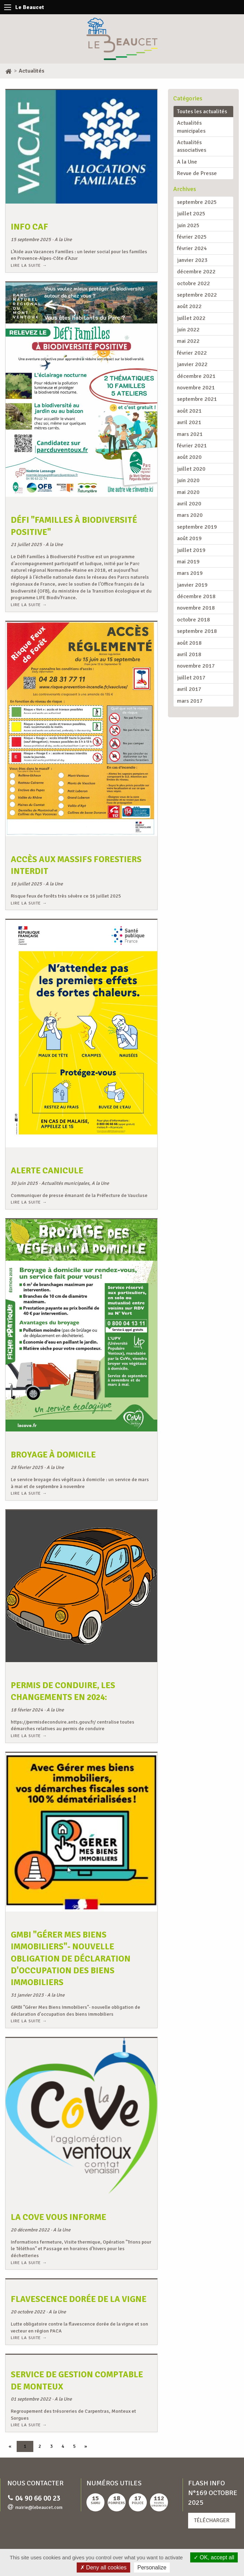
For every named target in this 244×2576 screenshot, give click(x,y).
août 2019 (189, 538)
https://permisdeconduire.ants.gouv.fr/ (53, 1722)
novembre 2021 (196, 387)
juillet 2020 (191, 468)
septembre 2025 (197, 202)
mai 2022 (188, 341)
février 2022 (192, 352)
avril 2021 (189, 422)
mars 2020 (190, 515)
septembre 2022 (197, 294)
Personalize (152, 2567)
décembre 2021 (196, 376)
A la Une (187, 161)
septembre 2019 (197, 526)
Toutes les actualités (202, 111)
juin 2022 (188, 329)
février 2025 (192, 236)
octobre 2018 (193, 619)
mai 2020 (188, 492)
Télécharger (211, 2520)
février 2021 (192, 445)
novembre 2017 (196, 665)
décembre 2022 (196, 271)
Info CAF (29, 227)
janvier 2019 (192, 584)
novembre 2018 (196, 607)
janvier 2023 (192, 260)
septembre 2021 (197, 399)
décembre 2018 (196, 596)
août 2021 (189, 410)
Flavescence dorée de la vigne (78, 2299)
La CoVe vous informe (58, 2217)
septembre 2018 (197, 631)
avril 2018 (189, 654)
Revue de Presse (197, 173)
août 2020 (189, 457)
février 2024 (192, 248)
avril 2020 (189, 503)
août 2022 (189, 306)
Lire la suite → (29, 265)
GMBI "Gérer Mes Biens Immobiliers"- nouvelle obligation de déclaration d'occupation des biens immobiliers (71, 1959)
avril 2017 (189, 689)
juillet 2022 (191, 318)
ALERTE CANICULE (47, 1170)
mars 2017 (190, 700)
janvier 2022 (192, 364)
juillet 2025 (191, 213)
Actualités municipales (191, 126)
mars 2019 (190, 573)
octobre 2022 (193, 283)
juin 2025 (188, 225)
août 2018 (189, 642)
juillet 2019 (191, 550)
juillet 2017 (191, 677)
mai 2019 (188, 561)
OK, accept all (214, 2557)
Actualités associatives (191, 146)
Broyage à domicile (53, 1455)
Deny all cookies (103, 2567)
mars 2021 (190, 434)
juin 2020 (188, 480)
